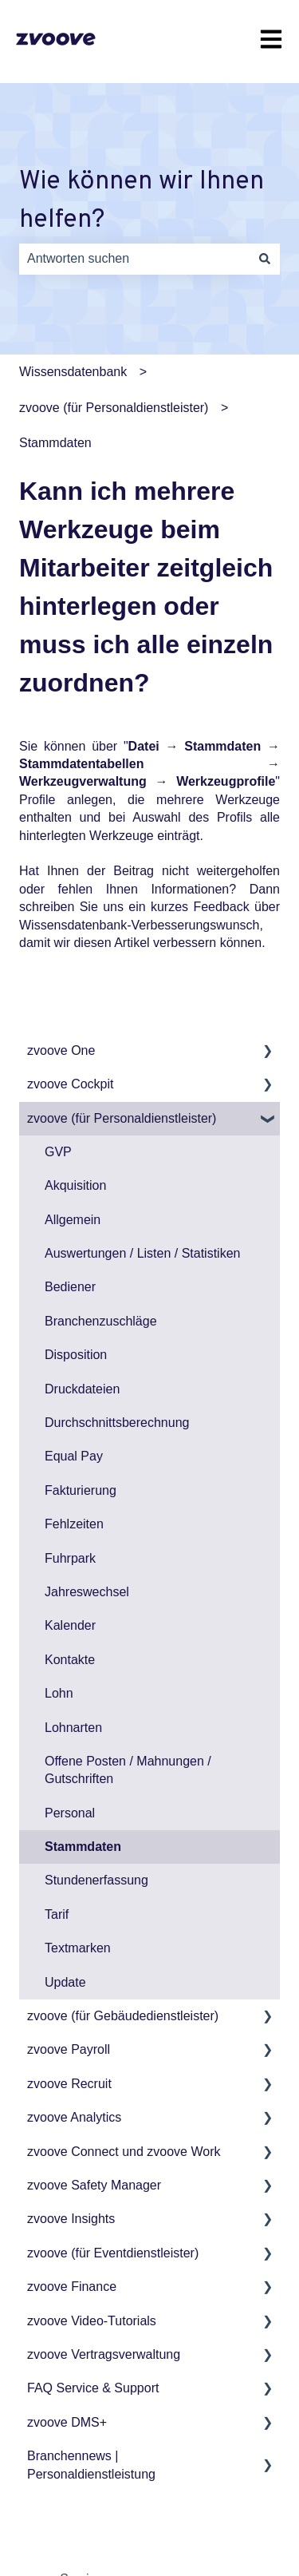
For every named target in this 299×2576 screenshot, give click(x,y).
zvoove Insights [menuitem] (71, 2218)
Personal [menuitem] (70, 1813)
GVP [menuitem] (58, 1152)
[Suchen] (265, 259)
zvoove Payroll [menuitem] (68, 2049)
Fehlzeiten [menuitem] (74, 1524)
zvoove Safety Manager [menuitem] (94, 2185)
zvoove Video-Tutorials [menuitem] (91, 2321)
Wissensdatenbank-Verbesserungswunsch (139, 925)
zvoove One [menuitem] (61, 1050)
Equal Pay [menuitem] (74, 1456)
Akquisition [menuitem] (75, 1185)
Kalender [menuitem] (70, 1625)
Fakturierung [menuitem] (80, 1490)
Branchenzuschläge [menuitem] (101, 1321)
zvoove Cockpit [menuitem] (70, 1084)
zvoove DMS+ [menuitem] (67, 2422)
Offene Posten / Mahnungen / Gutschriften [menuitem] (128, 1769)
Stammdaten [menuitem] (83, 1846)
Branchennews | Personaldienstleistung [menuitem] (91, 2464)
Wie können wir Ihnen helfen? (141, 201)
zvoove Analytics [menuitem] (74, 2117)
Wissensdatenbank (73, 371)
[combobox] (134, 259)
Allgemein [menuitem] (72, 1220)
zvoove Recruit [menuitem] (69, 2084)
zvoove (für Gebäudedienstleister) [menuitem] (122, 2016)
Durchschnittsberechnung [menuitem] (117, 1422)
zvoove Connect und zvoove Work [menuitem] (124, 2151)
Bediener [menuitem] (70, 1287)
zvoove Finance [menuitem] (71, 2286)
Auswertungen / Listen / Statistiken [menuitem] (142, 1253)
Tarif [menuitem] (57, 1914)
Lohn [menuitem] (59, 1693)
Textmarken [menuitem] (78, 1948)
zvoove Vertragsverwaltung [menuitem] (103, 2354)
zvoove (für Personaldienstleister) (113, 407)
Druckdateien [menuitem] (82, 1389)
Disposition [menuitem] (76, 1354)
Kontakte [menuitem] (70, 1659)
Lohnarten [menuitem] (73, 1727)
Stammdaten (55, 443)
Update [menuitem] (65, 1982)
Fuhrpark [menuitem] (70, 1558)
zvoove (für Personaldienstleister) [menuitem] (121, 1118)
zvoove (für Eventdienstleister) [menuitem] (113, 2253)
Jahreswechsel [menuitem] (87, 1592)
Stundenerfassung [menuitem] (96, 1880)
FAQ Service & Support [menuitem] (93, 2388)
